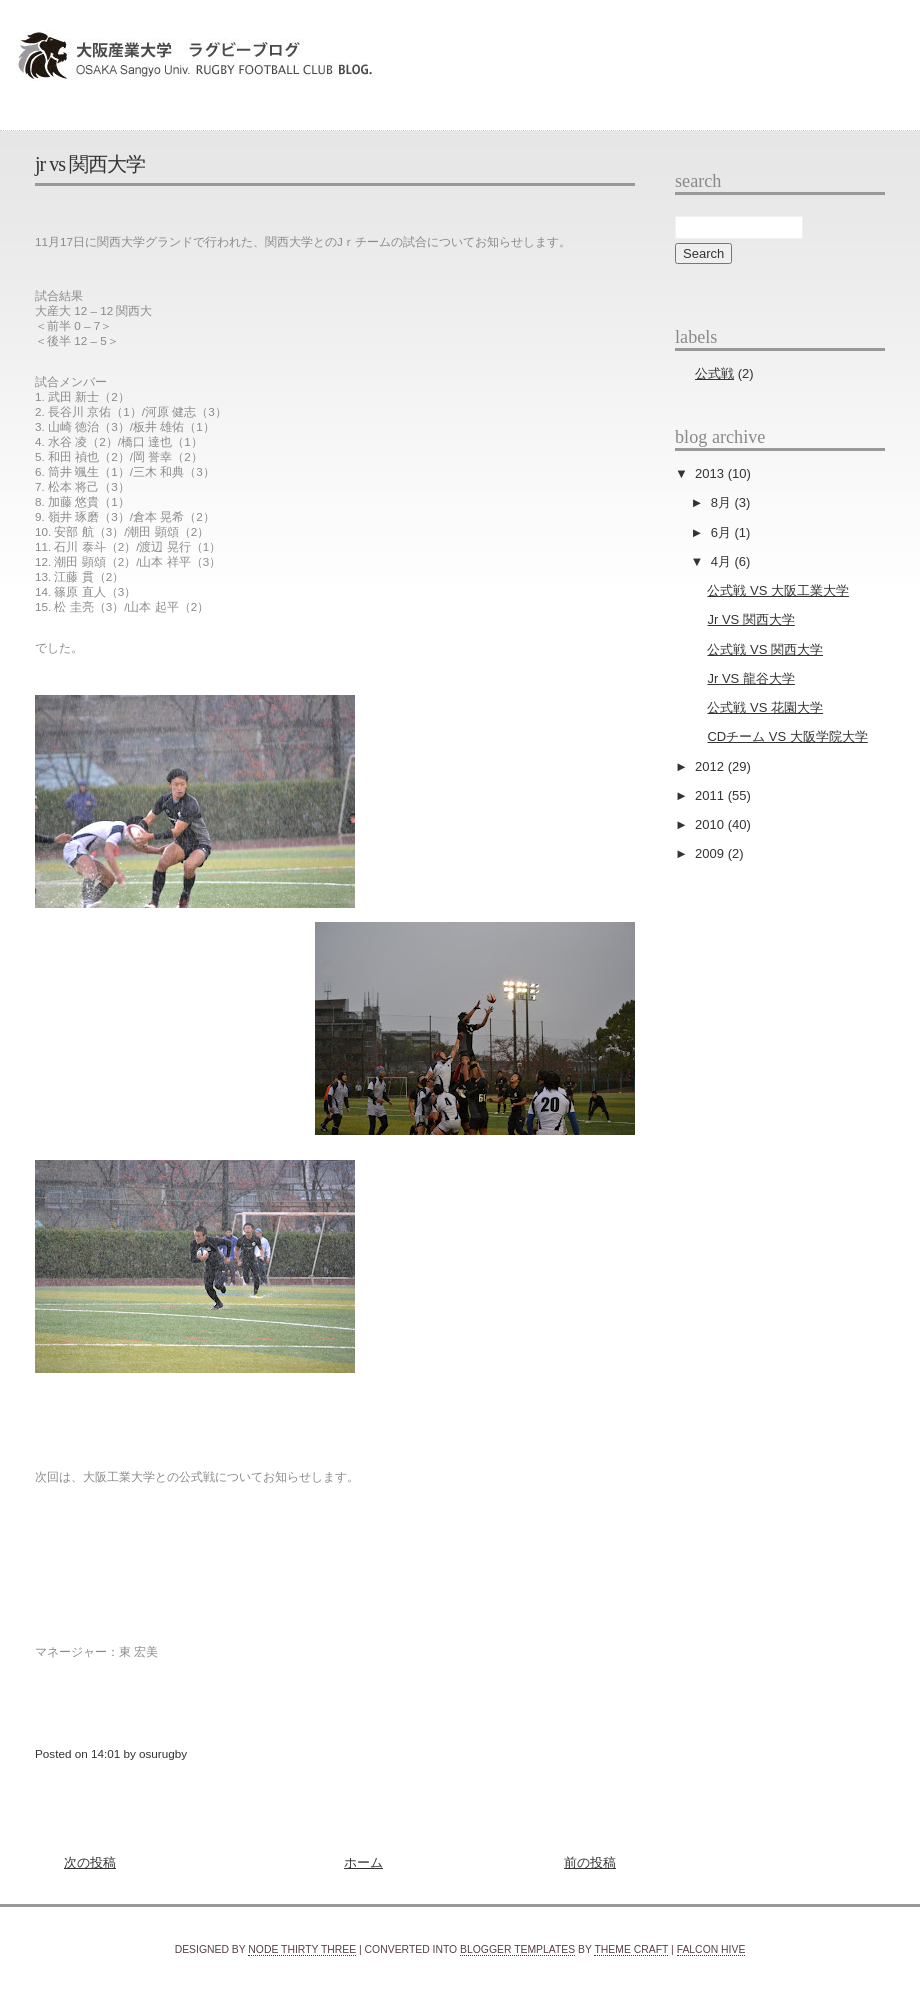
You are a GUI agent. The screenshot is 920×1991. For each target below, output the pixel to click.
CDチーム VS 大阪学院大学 (787, 736)
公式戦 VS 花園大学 (765, 707)
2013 (711, 473)
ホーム (363, 1862)
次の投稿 (90, 1862)
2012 (711, 766)
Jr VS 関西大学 (90, 164)
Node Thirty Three (302, 1949)
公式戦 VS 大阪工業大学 (778, 590)
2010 (711, 824)
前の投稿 (590, 1862)
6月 (723, 532)
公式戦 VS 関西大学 (765, 649)
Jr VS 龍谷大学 (750, 678)
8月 (723, 502)
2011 (711, 795)
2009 (711, 853)
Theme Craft (631, 1949)
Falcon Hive (711, 1949)
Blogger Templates (517, 1949)
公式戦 (714, 373)
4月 (723, 561)
